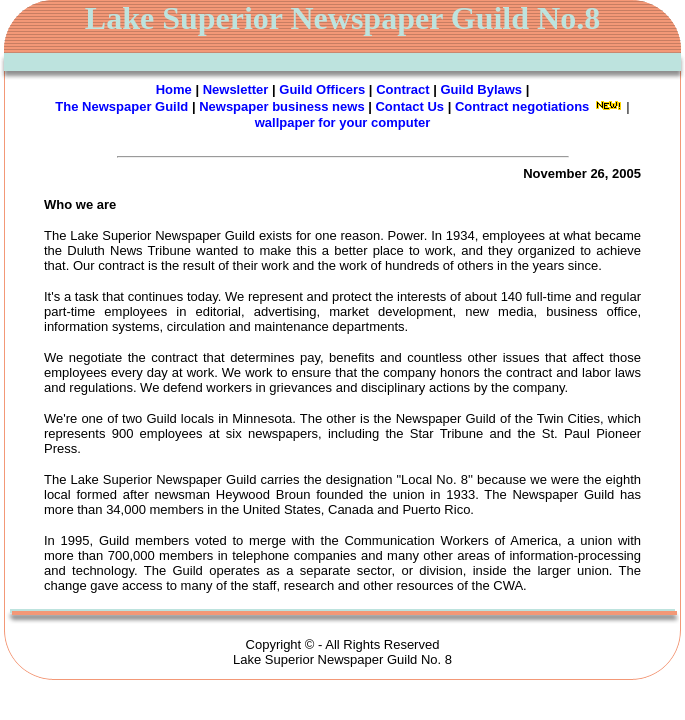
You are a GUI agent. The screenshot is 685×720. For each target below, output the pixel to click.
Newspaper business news (281, 106)
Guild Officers (322, 89)
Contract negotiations (522, 106)
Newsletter (236, 89)
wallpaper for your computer (343, 122)
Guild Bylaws (481, 89)
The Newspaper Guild (121, 106)
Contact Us (409, 106)
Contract (402, 89)
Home (174, 89)
